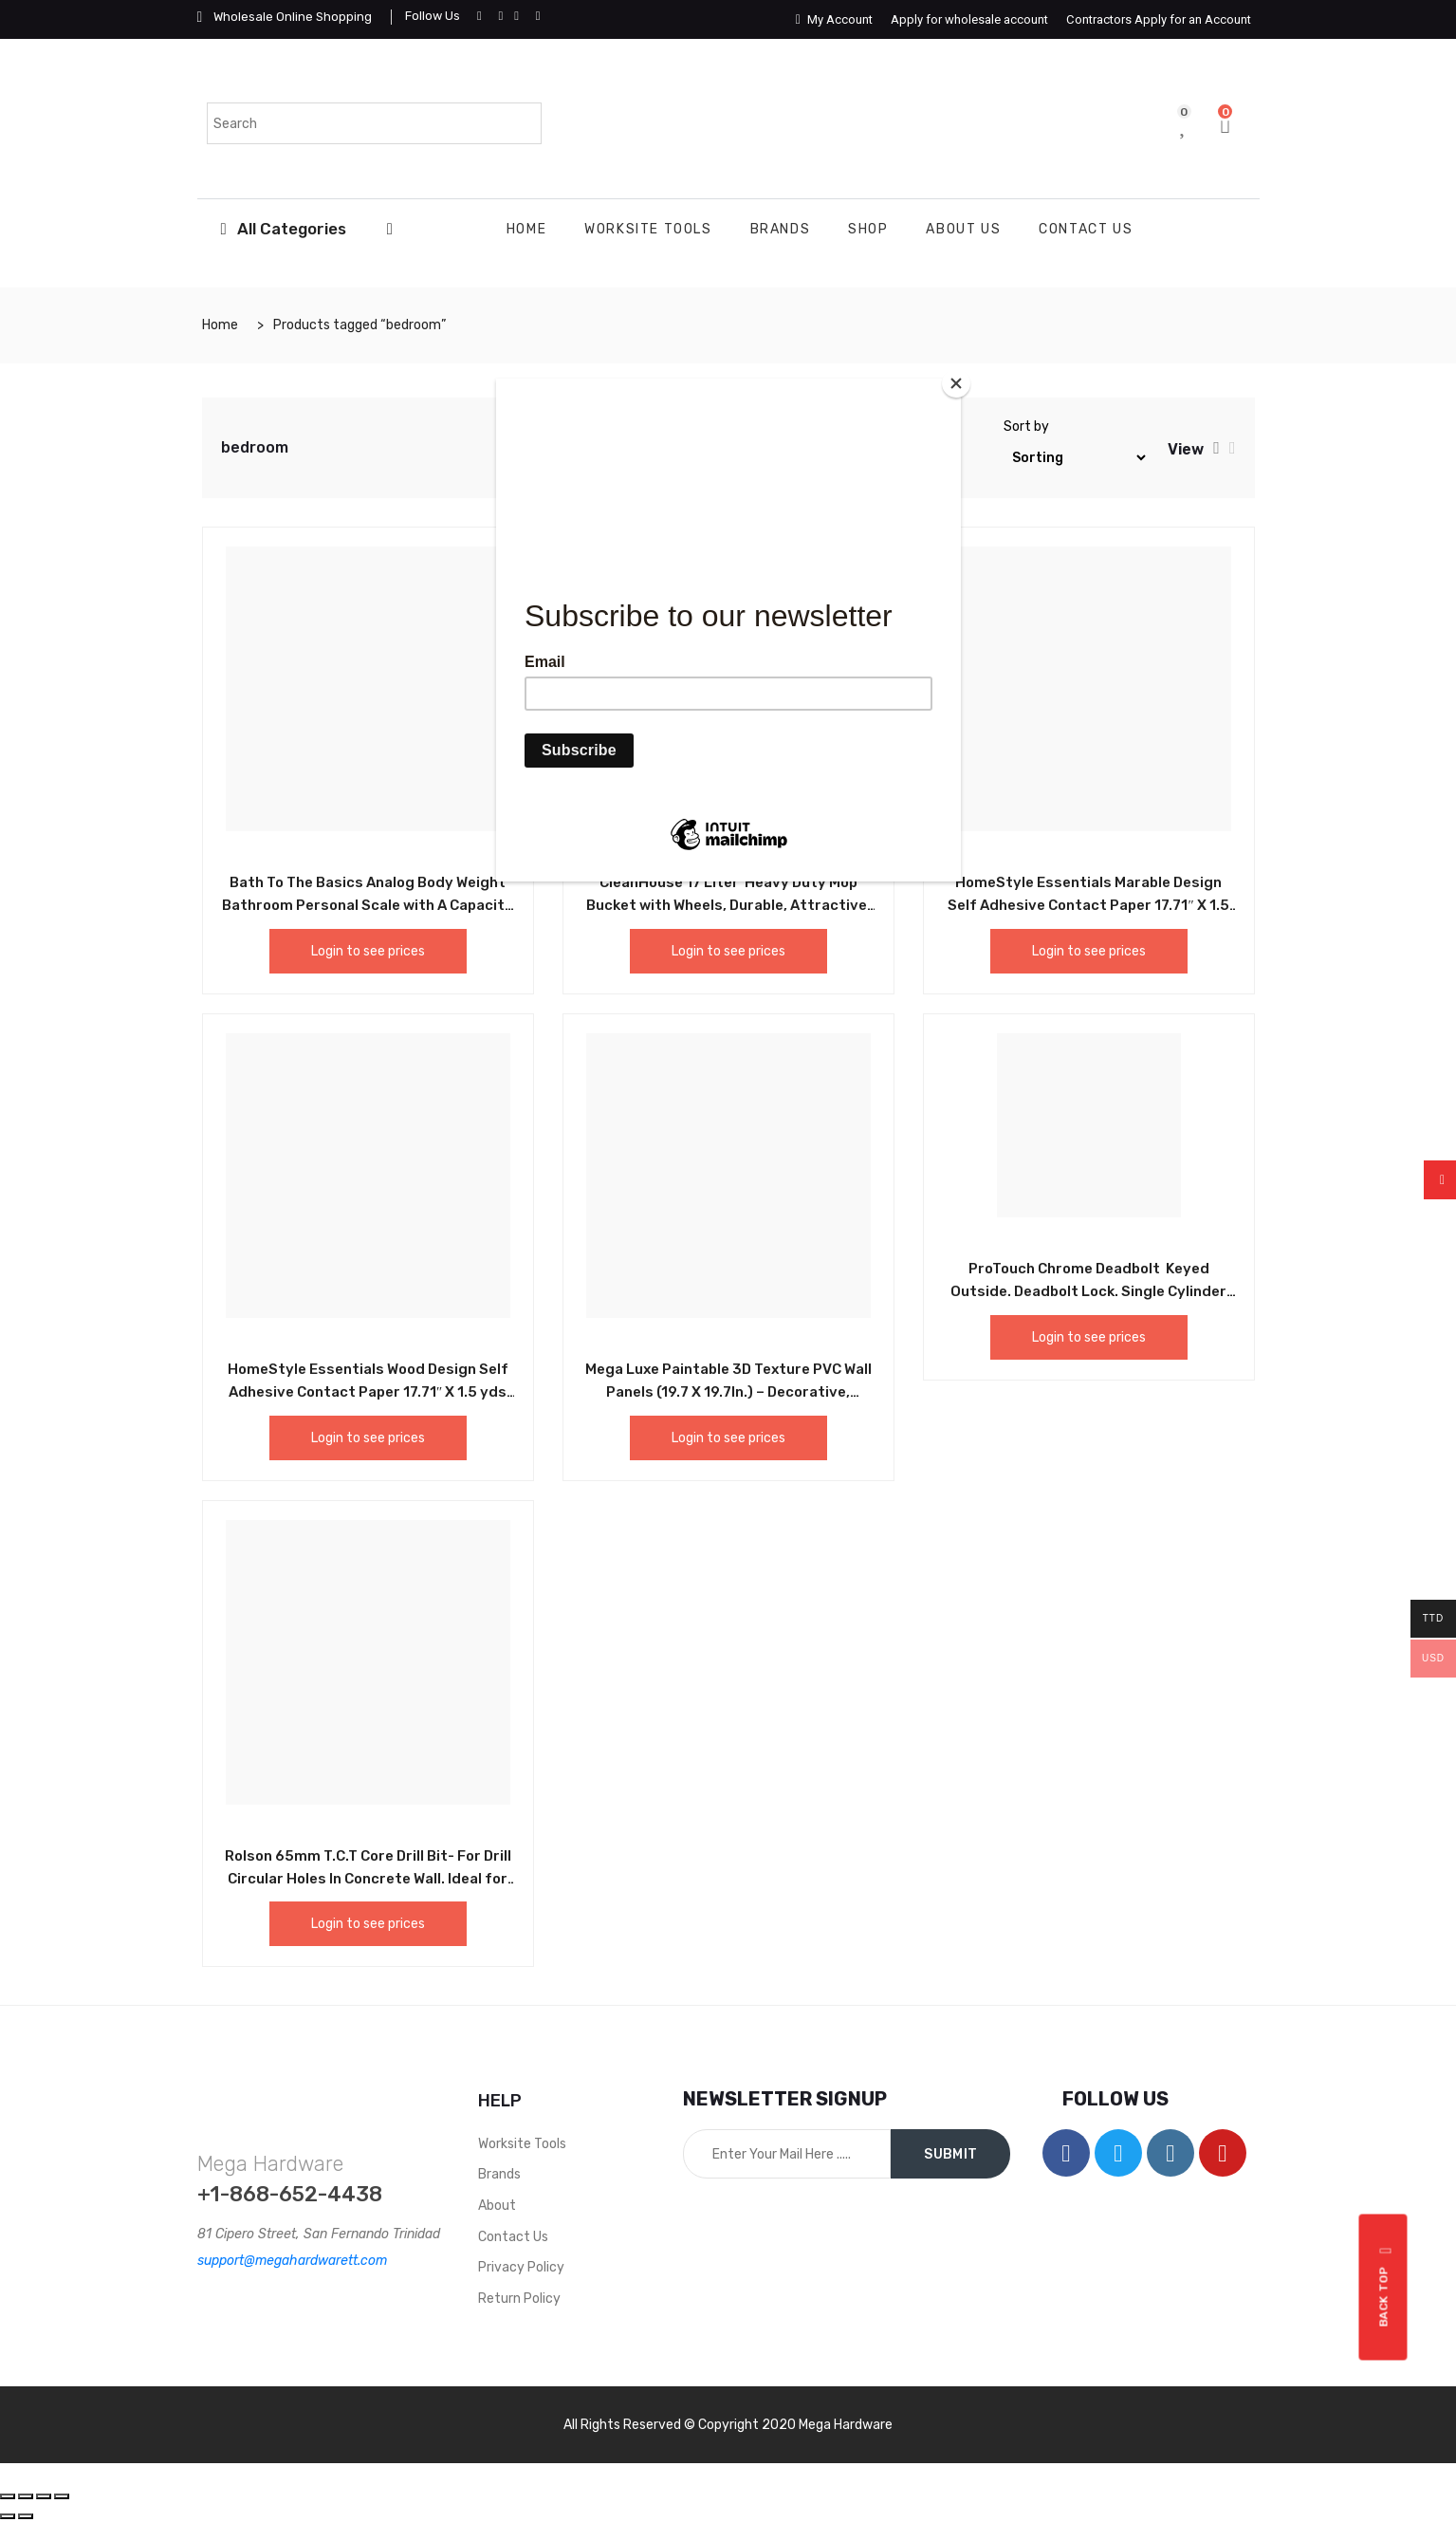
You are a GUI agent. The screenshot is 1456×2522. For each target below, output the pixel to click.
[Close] (956, 383)
